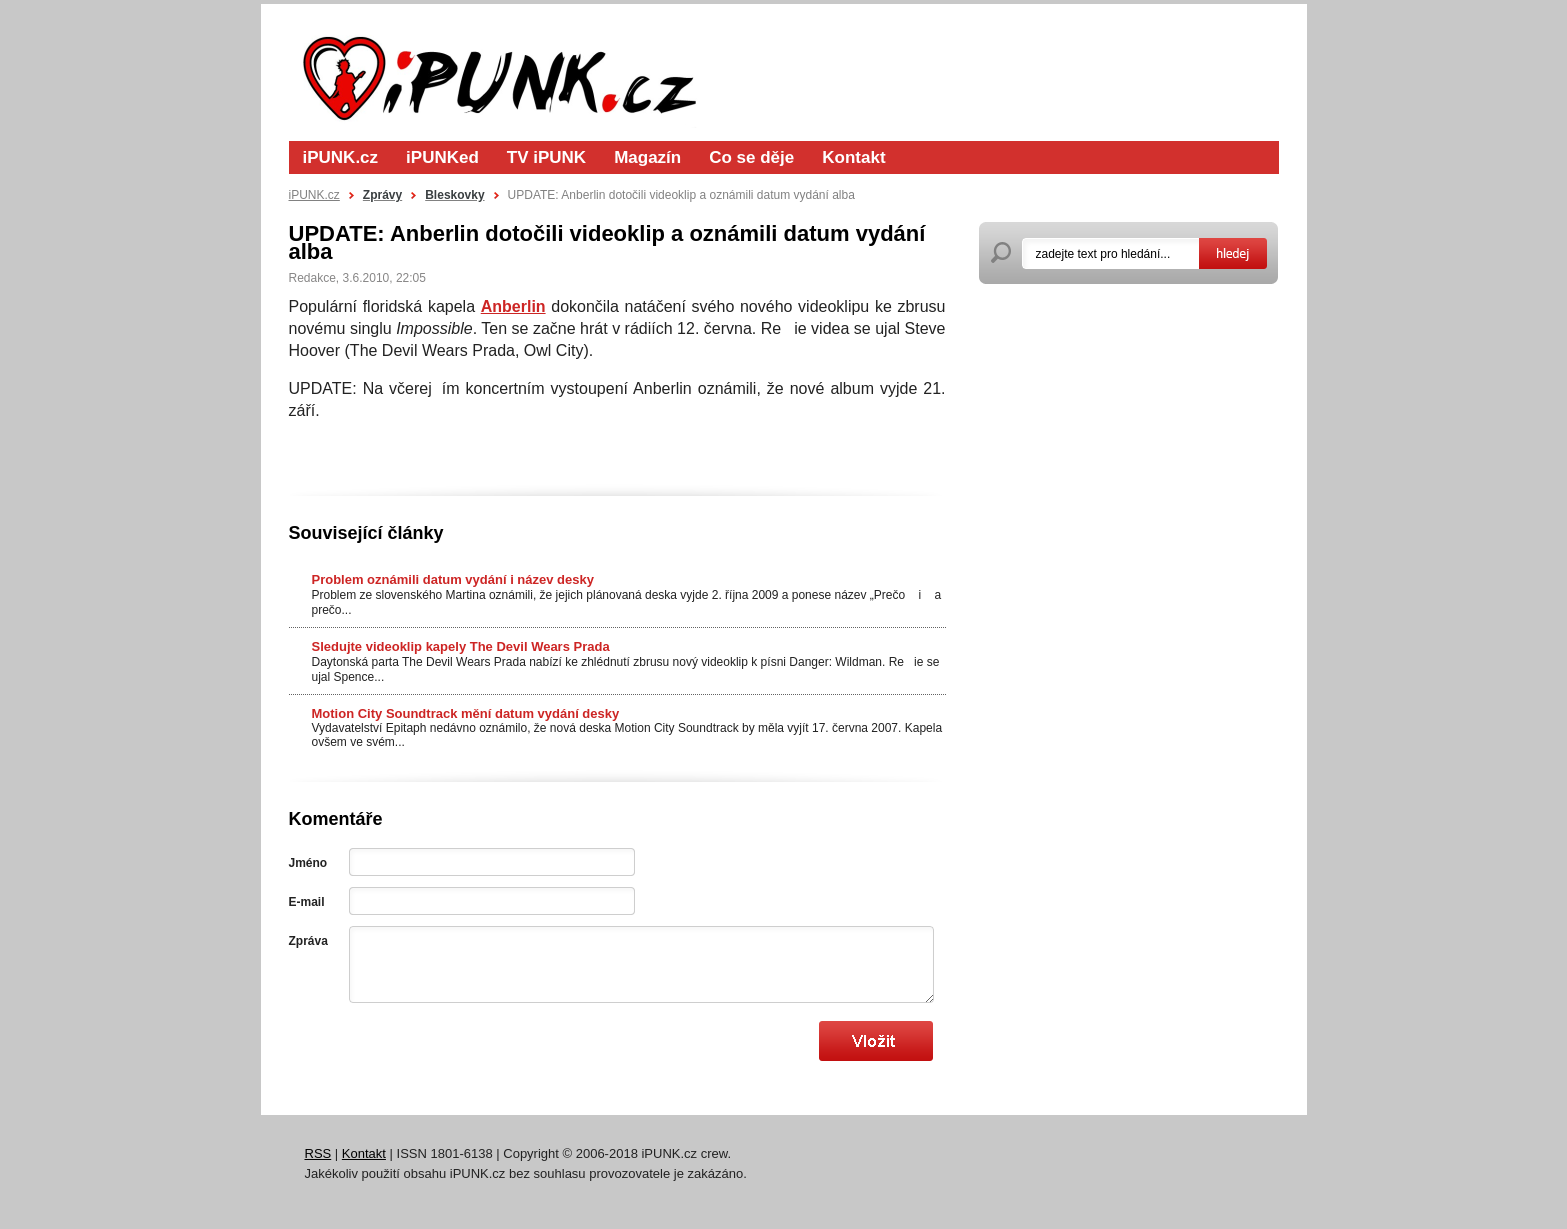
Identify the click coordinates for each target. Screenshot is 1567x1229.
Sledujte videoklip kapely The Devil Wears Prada (461, 646)
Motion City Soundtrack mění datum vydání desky (466, 713)
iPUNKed (442, 157)
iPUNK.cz (341, 157)
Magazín (647, 157)
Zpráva (308, 941)
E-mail (307, 902)
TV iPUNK (546, 157)
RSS (318, 1153)
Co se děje (751, 157)
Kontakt (853, 157)
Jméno (308, 863)
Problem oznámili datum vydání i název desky (453, 579)
